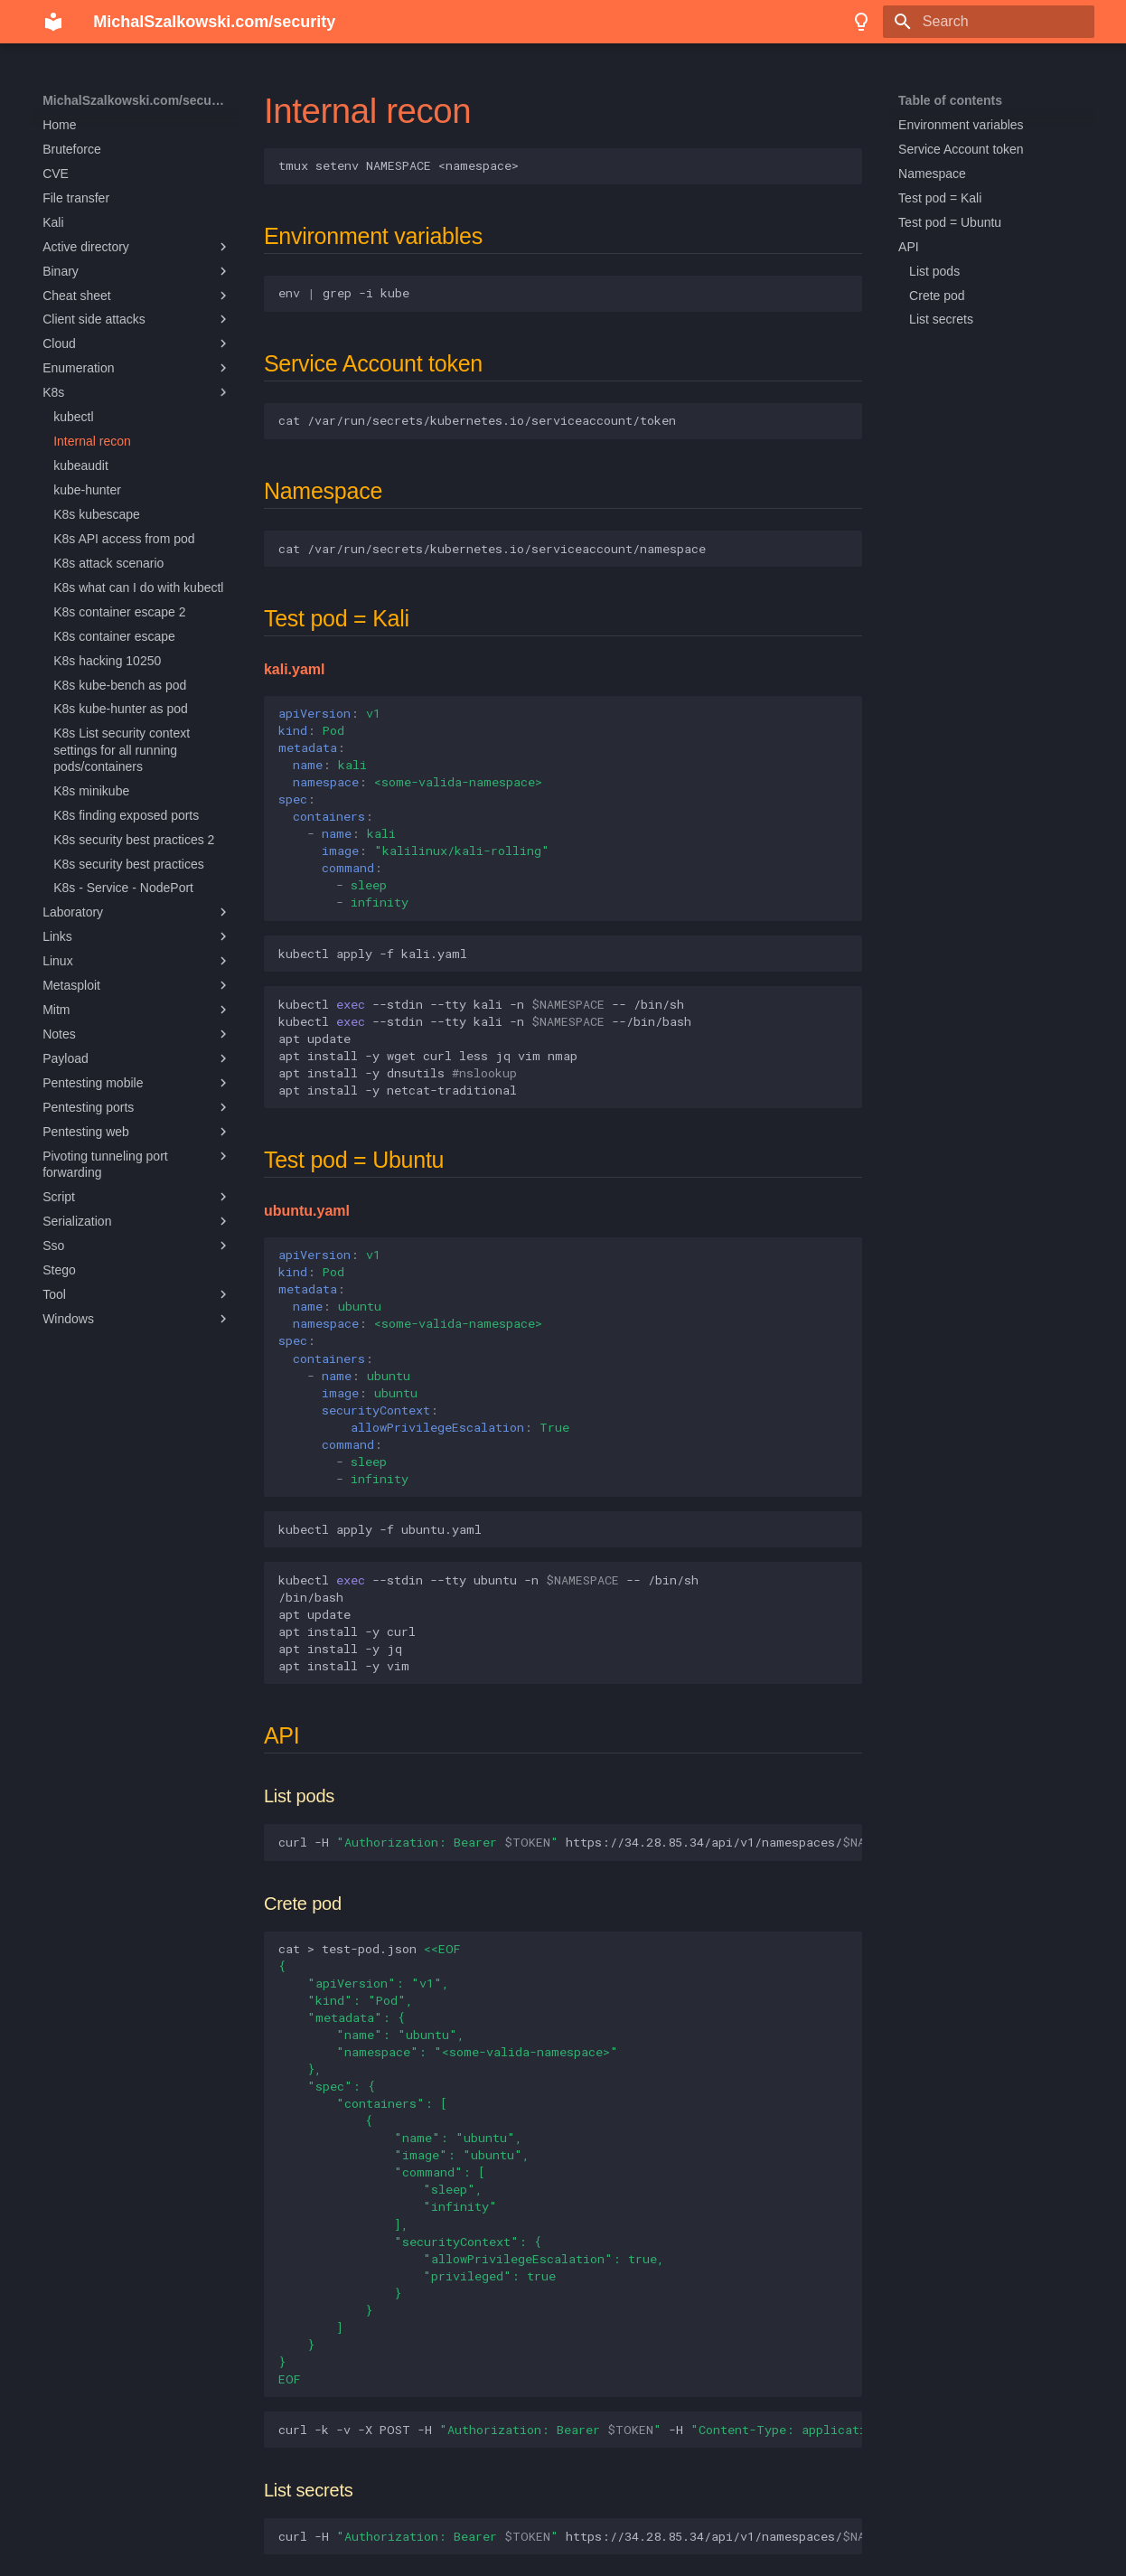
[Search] (988, 21)
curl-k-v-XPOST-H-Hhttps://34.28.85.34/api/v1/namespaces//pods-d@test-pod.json (570, 2429)
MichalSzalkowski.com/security (136, 100)
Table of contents (950, 100)
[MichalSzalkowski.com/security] (53, 22)
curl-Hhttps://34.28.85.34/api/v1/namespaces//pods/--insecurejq (570, 1842)
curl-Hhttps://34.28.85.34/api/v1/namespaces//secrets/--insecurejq (570, 2536)
